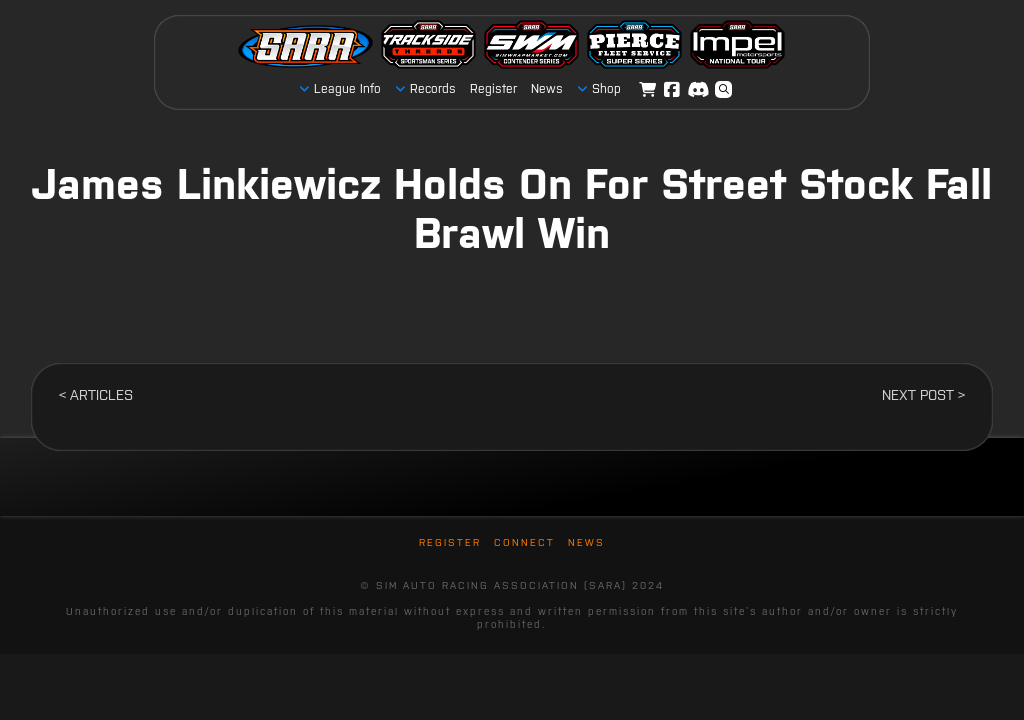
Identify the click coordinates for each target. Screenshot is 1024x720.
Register (450, 542)
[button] (724, 90)
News (586, 542)
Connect (524, 542)
